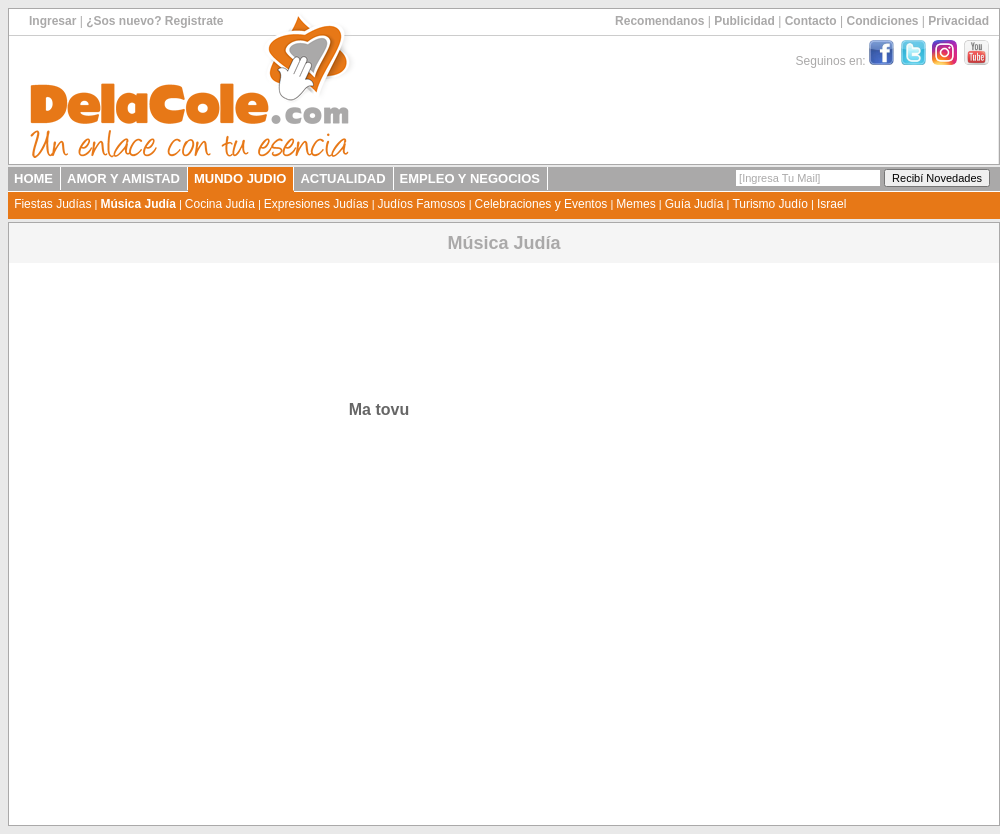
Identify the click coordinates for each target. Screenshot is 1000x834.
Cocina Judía (220, 204)
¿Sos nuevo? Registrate (154, 21)
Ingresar (52, 21)
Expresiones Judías (316, 204)
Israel (831, 204)
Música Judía (137, 204)
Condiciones (882, 21)
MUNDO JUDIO (240, 178)
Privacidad (958, 21)
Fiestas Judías (52, 204)
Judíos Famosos (422, 204)
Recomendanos (659, 21)
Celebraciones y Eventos (541, 204)
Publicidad (744, 21)
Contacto (811, 21)
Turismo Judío (770, 204)
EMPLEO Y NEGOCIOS (470, 178)
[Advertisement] (376, 311)
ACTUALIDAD (342, 178)
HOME (33, 178)
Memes (635, 204)
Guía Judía (694, 204)
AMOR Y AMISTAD (123, 178)
